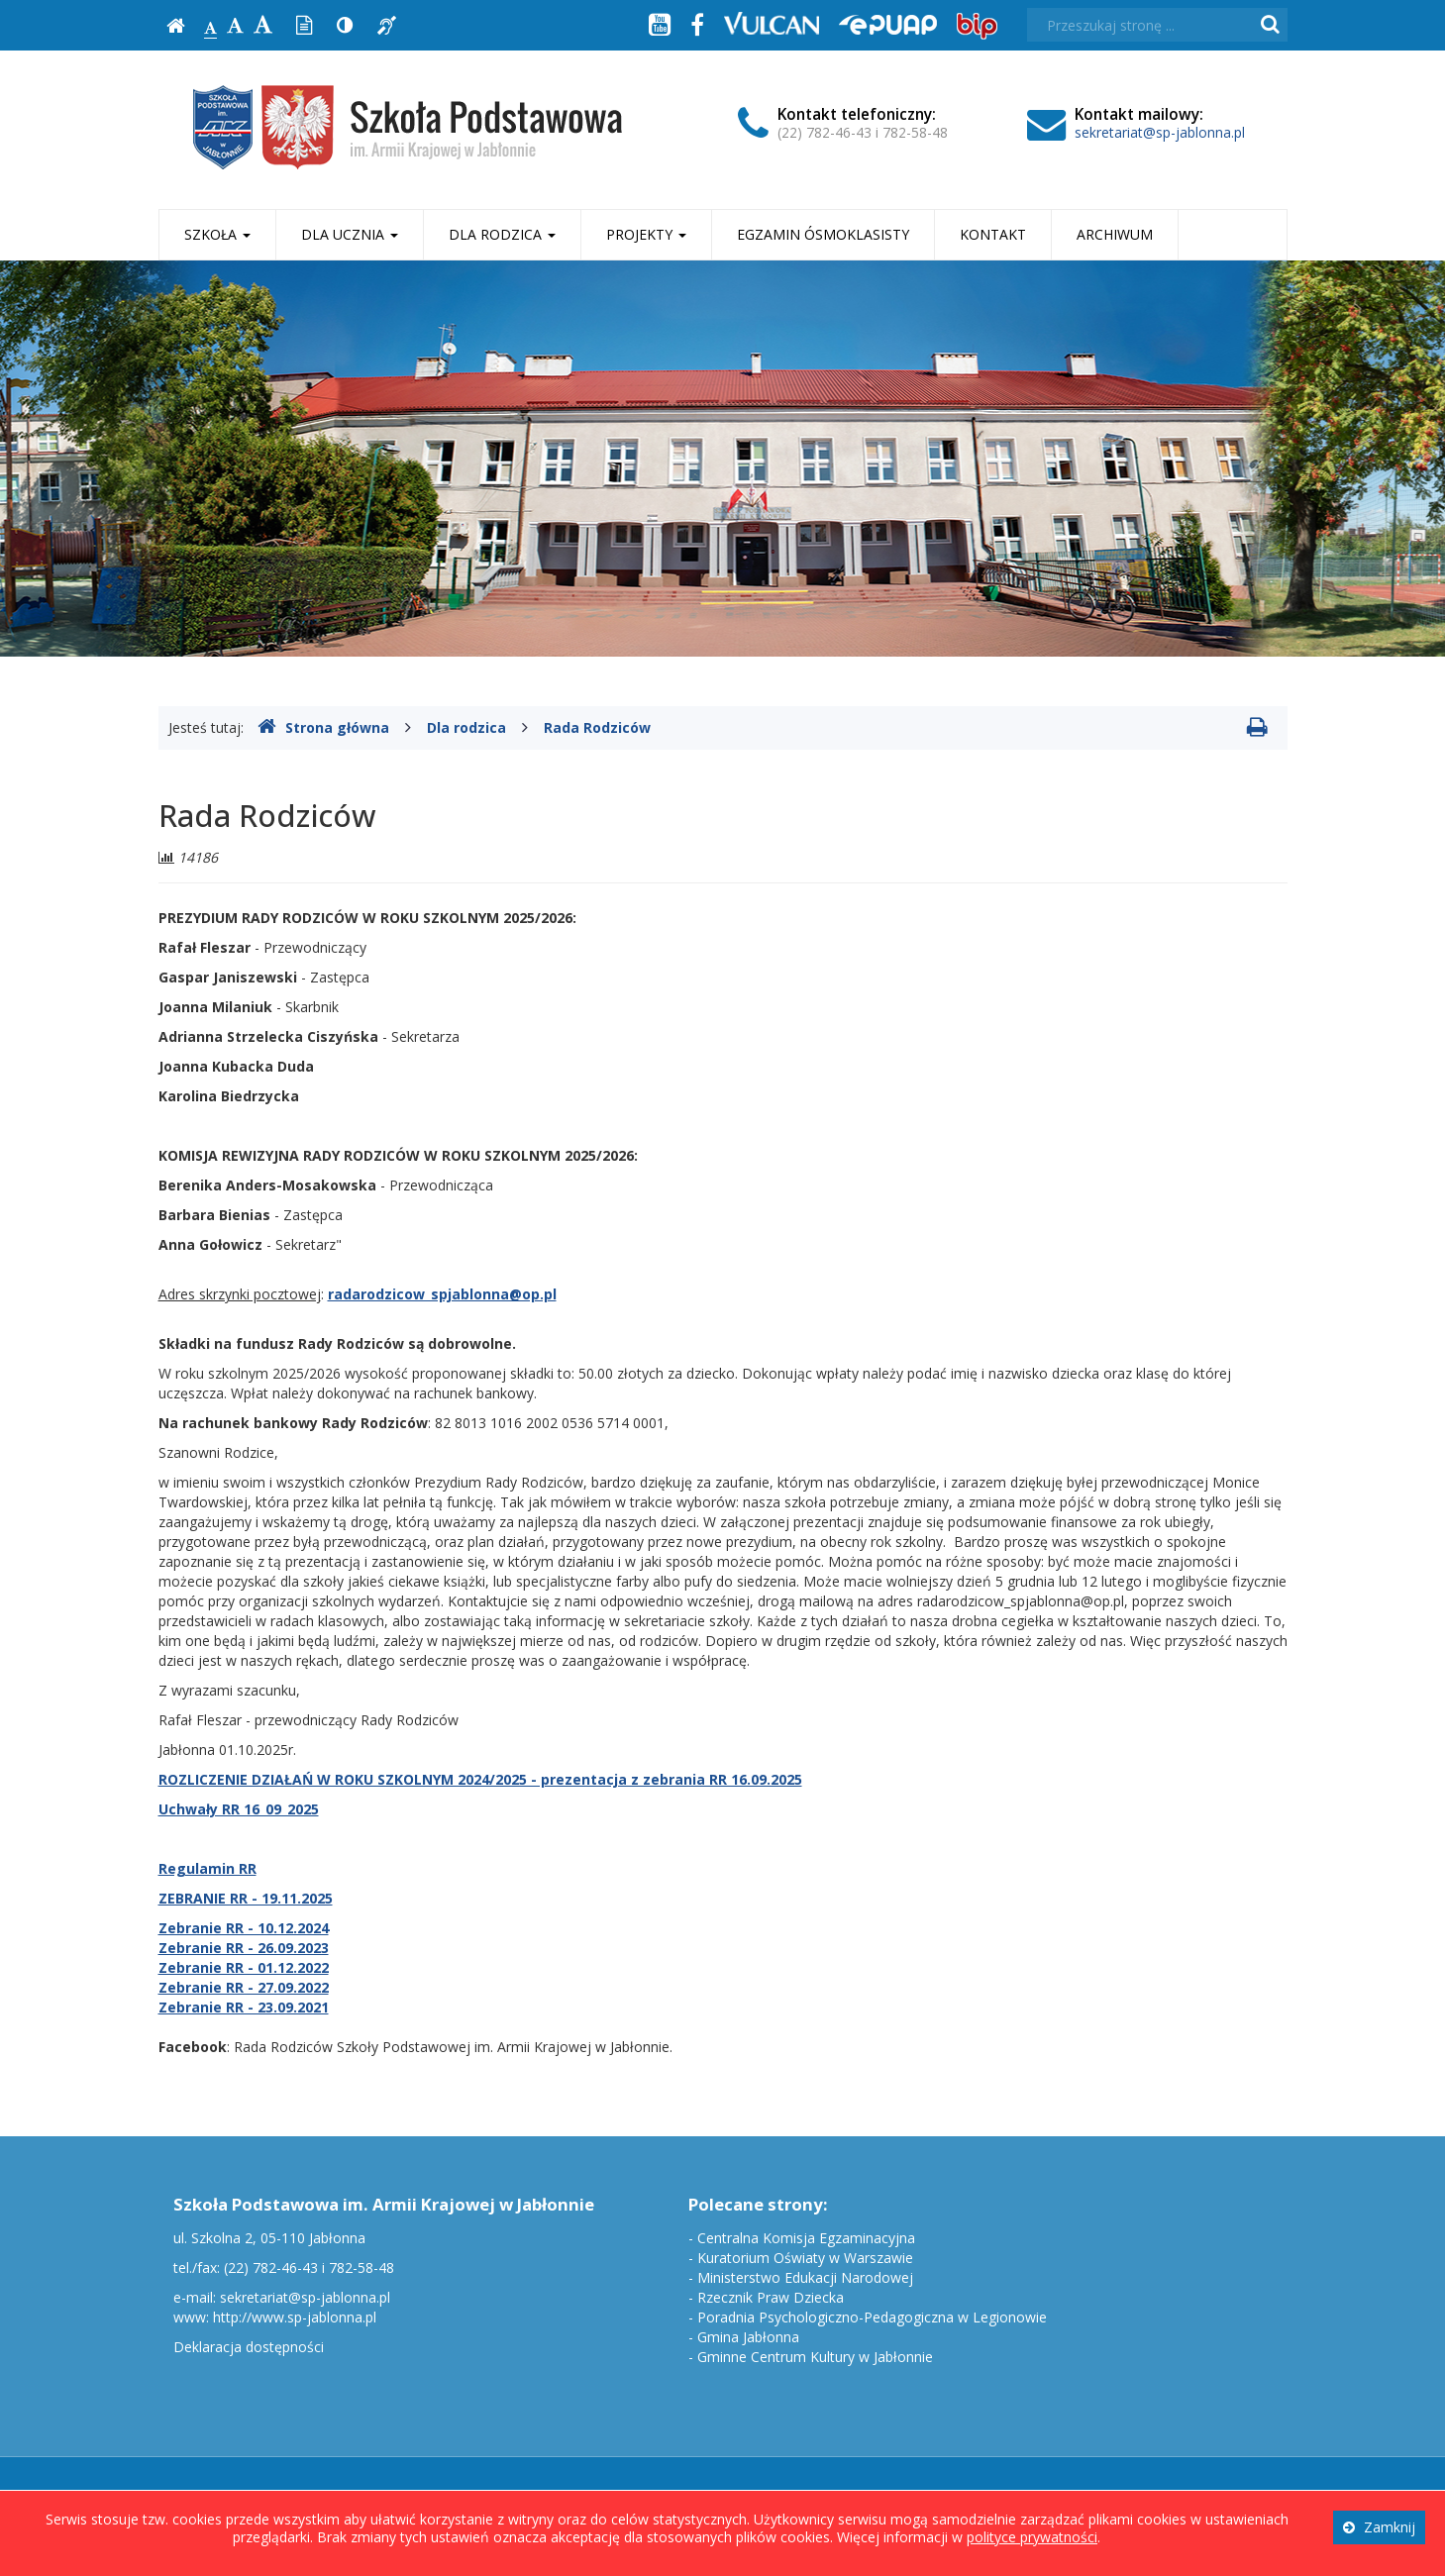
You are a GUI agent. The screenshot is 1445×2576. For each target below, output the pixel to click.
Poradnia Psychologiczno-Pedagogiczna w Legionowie (872, 2317)
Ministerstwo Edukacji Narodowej (805, 2277)
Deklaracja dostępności (248, 2346)
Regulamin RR (207, 1868)
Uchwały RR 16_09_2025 (238, 1809)
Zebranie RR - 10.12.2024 (243, 1927)
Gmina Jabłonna (748, 2336)
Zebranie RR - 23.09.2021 (243, 2007)
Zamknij (1379, 2527)
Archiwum (1115, 234)
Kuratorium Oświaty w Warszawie (805, 2257)
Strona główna (323, 727)
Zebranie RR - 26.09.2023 (243, 1947)
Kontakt (993, 234)
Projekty (646, 234)
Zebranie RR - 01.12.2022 (243, 1967)
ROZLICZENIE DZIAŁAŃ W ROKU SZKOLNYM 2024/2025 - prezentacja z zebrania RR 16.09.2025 (480, 1779)
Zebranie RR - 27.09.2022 (243, 1987)
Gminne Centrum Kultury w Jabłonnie (815, 2356)
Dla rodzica (502, 234)
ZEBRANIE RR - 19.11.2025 (245, 1898)
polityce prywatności (1032, 2536)
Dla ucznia (349, 234)
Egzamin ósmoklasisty (823, 234)
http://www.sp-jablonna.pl (294, 2317)
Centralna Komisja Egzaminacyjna (806, 2237)
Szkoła (217, 234)
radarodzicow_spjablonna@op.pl (442, 1294)
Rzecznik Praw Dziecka (770, 2297)
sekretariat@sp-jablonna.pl (1160, 132)
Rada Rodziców (597, 727)
